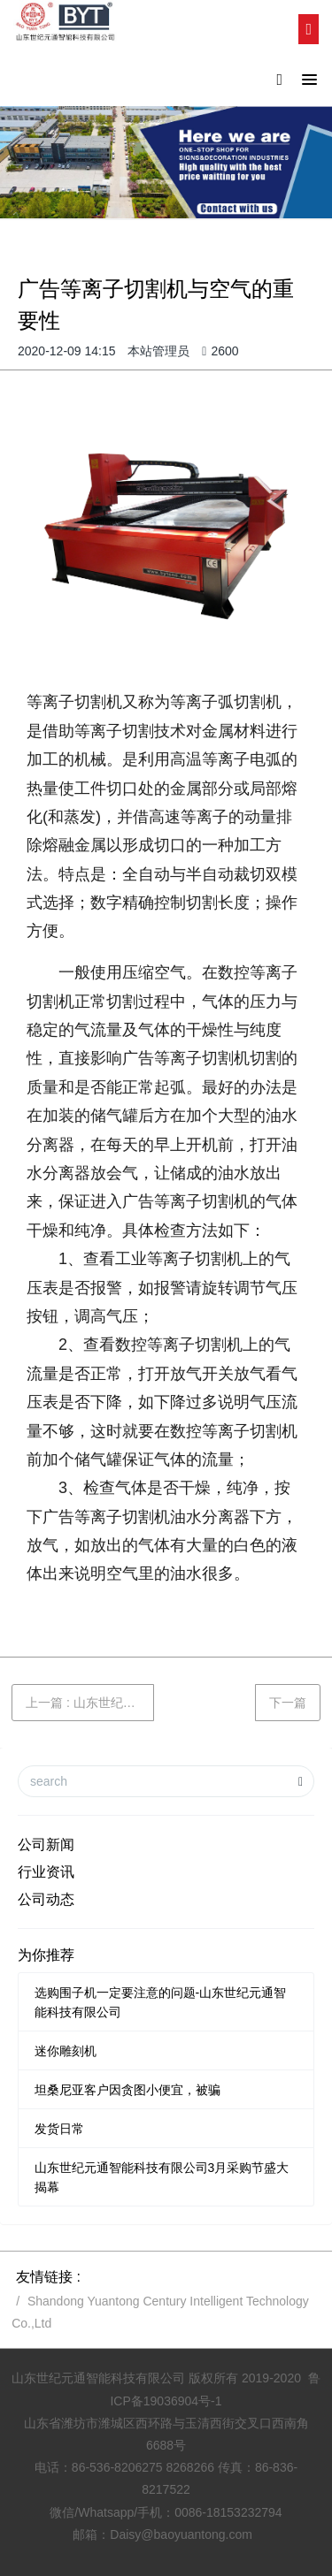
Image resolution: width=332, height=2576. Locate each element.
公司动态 (46, 1899)
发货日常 (59, 2129)
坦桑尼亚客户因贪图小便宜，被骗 (127, 2090)
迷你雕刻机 (66, 2051)
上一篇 (90, 1703)
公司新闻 (46, 1844)
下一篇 (287, 1703)
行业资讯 (46, 1871)
